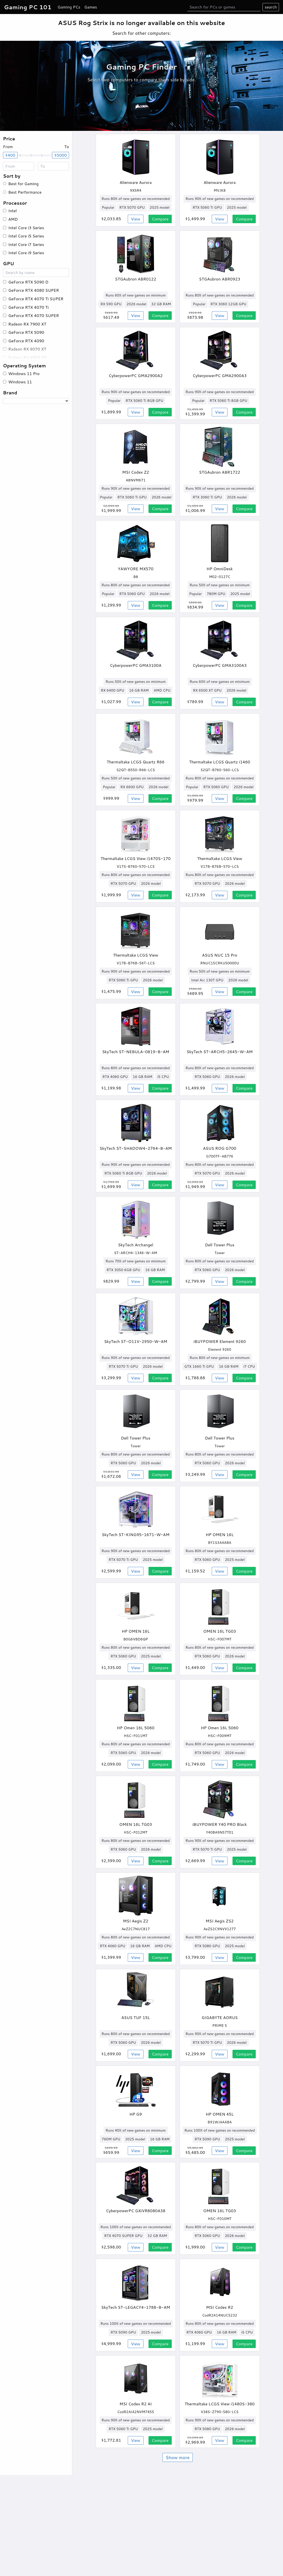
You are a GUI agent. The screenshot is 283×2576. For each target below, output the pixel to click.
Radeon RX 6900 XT (27, 357)
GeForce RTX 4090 (26, 341)
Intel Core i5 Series (26, 236)
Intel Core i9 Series (26, 252)
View (135, 219)
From (8, 146)
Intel (12, 210)
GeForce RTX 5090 (26, 332)
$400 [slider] (10, 155)
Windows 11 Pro (24, 373)
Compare (160, 219)
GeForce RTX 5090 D (28, 282)
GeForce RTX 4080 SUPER (33, 290)
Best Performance (25, 192)
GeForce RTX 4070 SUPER (33, 315)
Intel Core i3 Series (26, 227)
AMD (13, 219)
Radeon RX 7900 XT (27, 324)
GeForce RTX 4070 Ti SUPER (36, 299)
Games (90, 7)
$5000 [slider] (60, 155)
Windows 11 (20, 382)
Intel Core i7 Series (26, 244)
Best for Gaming (23, 183)
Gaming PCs (69, 7)
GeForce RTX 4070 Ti (28, 307)
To (66, 146)
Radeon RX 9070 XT (27, 349)
